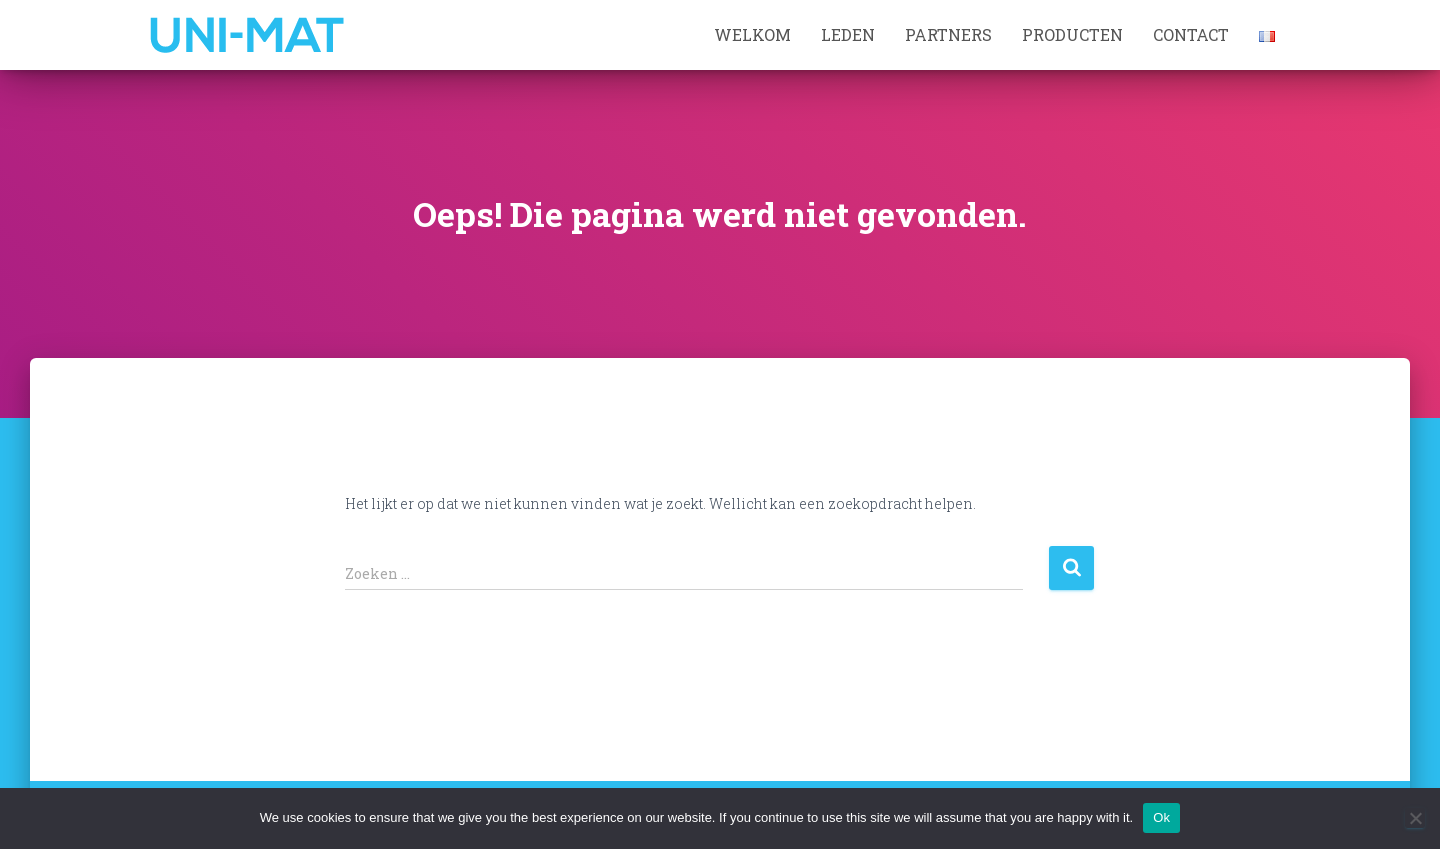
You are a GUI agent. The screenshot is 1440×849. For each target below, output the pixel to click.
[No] (1415, 818)
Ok (1161, 817)
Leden (848, 34)
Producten (1072, 34)
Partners (948, 34)
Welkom (752, 34)
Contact (1191, 34)
